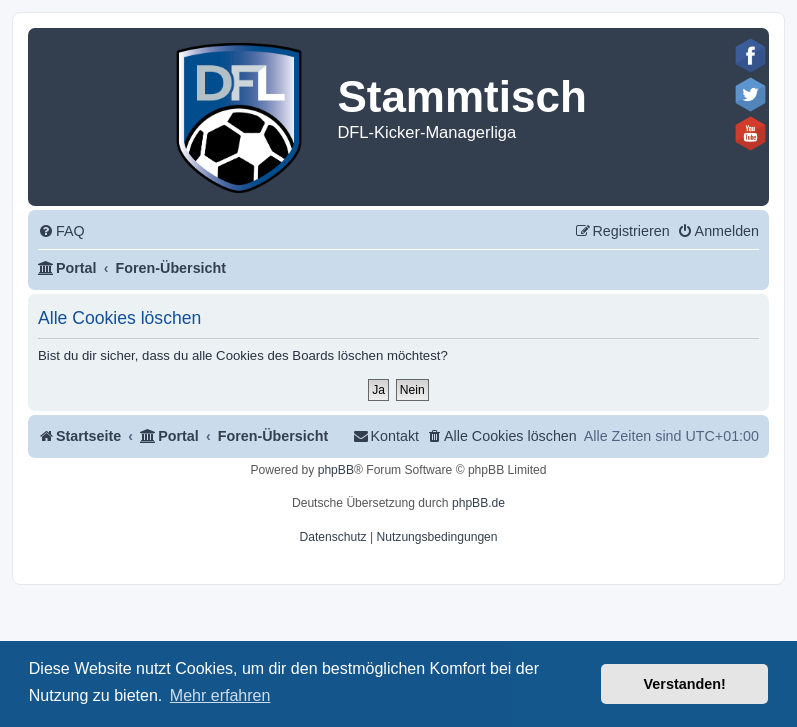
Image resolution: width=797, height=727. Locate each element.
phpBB (336, 470)
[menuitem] (61, 231)
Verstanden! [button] (685, 684)
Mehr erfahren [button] (220, 695)
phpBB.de (478, 503)
